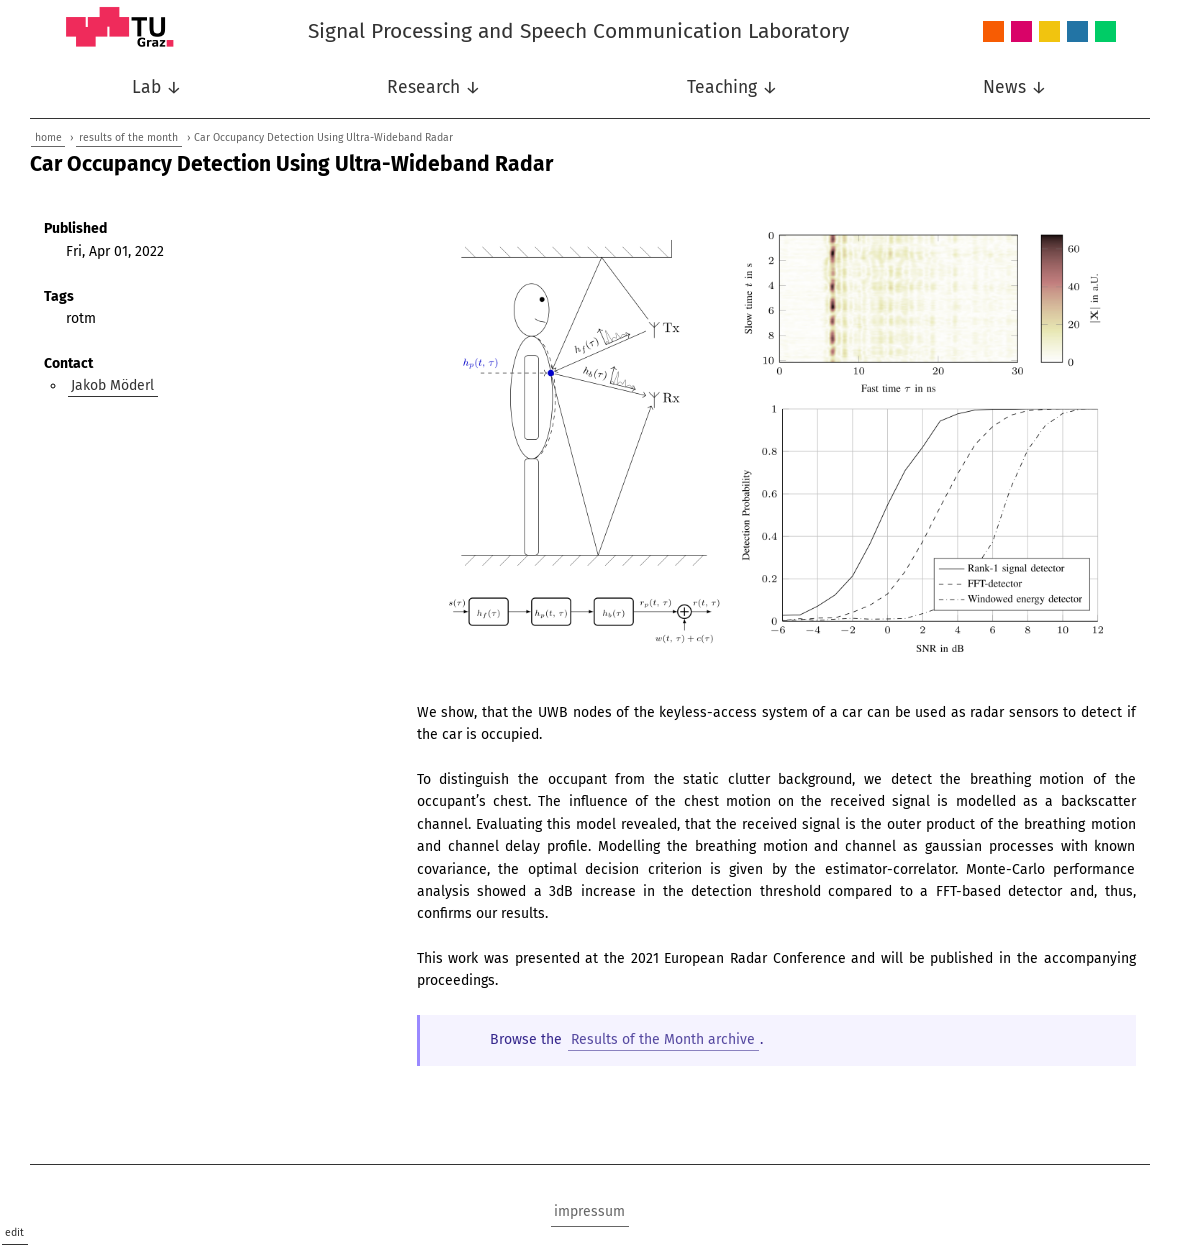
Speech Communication (1077, 32)
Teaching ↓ (732, 87)
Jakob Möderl (112, 385)
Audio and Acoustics (993, 32)
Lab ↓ (157, 87)
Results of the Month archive (663, 1039)
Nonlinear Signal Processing (1049, 32)
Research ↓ (434, 87)
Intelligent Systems (1021, 32)
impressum (589, 1211)
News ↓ (1015, 87)
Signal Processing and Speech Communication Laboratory (578, 31)
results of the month (128, 137)
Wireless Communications (1105, 32)
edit (14, 1232)
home (48, 137)
